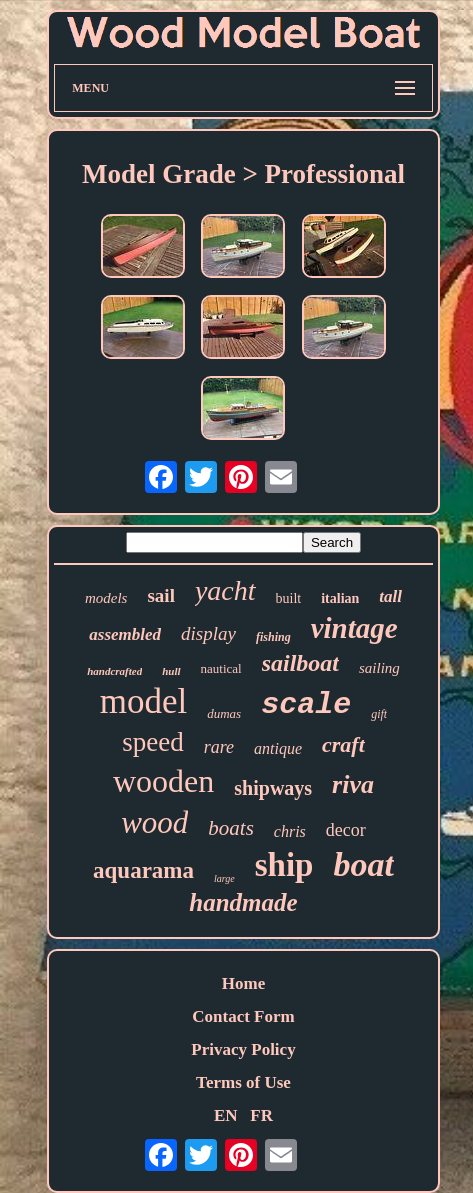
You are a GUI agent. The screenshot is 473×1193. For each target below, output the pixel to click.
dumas (224, 713)
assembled (125, 634)
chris (290, 831)
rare (219, 747)
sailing (379, 668)
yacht (225, 590)
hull (171, 671)
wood (154, 822)
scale (306, 705)
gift (379, 714)
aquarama (143, 870)
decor (346, 830)
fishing (273, 637)
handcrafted (114, 671)
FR (261, 1115)
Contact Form (243, 1016)
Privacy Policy (243, 1049)
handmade (243, 902)
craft (343, 744)
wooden (163, 781)
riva (353, 784)
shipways (273, 788)
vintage (354, 628)
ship (284, 865)
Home (243, 983)
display (208, 633)
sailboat (300, 663)
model (143, 701)
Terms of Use (243, 1082)
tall (390, 596)
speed (152, 742)
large (224, 878)
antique (278, 748)
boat (363, 864)
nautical (221, 668)
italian (340, 598)
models (106, 598)
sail (160, 595)
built (289, 598)
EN (226, 1115)
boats (231, 828)
